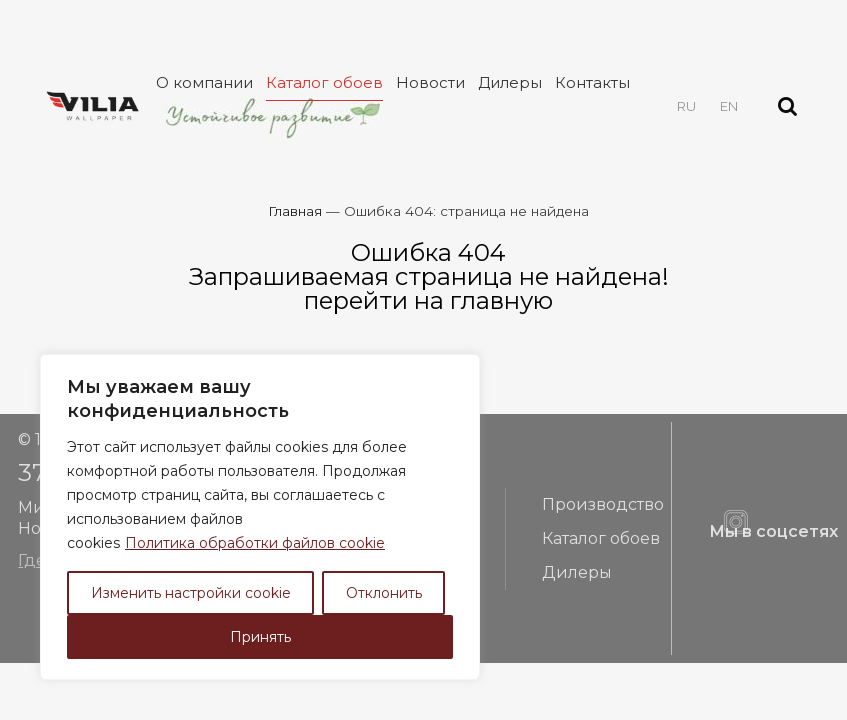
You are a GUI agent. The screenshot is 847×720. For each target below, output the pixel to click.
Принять (260, 637)
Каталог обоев (324, 82)
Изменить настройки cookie (191, 593)
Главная (295, 211)
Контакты (592, 82)
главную (501, 300)
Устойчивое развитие (271, 116)
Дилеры (510, 82)
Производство (603, 504)
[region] (260, 517)
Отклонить (384, 593)
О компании (204, 82)
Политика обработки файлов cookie (255, 543)
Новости (430, 82)
